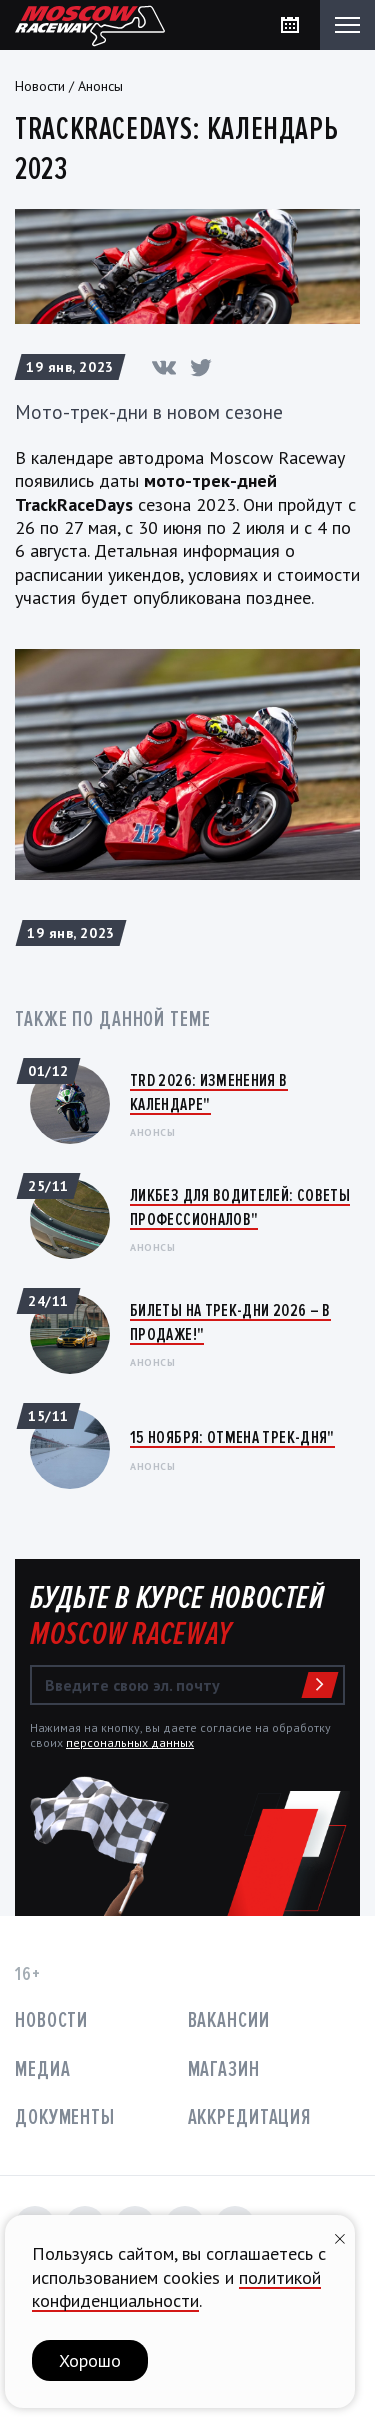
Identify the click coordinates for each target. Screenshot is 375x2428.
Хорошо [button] (90, 2360)
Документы (65, 2117)
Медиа (42, 2069)
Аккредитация (250, 2117)
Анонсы (100, 86)
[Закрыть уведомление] (340, 2236)
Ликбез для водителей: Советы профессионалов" (240, 1206)
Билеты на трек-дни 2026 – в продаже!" (230, 1321)
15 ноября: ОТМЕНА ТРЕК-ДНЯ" (232, 1437)
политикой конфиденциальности (176, 2289)
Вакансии (229, 2020)
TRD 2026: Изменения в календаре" (209, 1091)
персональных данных (130, 1742)
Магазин (224, 2069)
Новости (40, 86)
